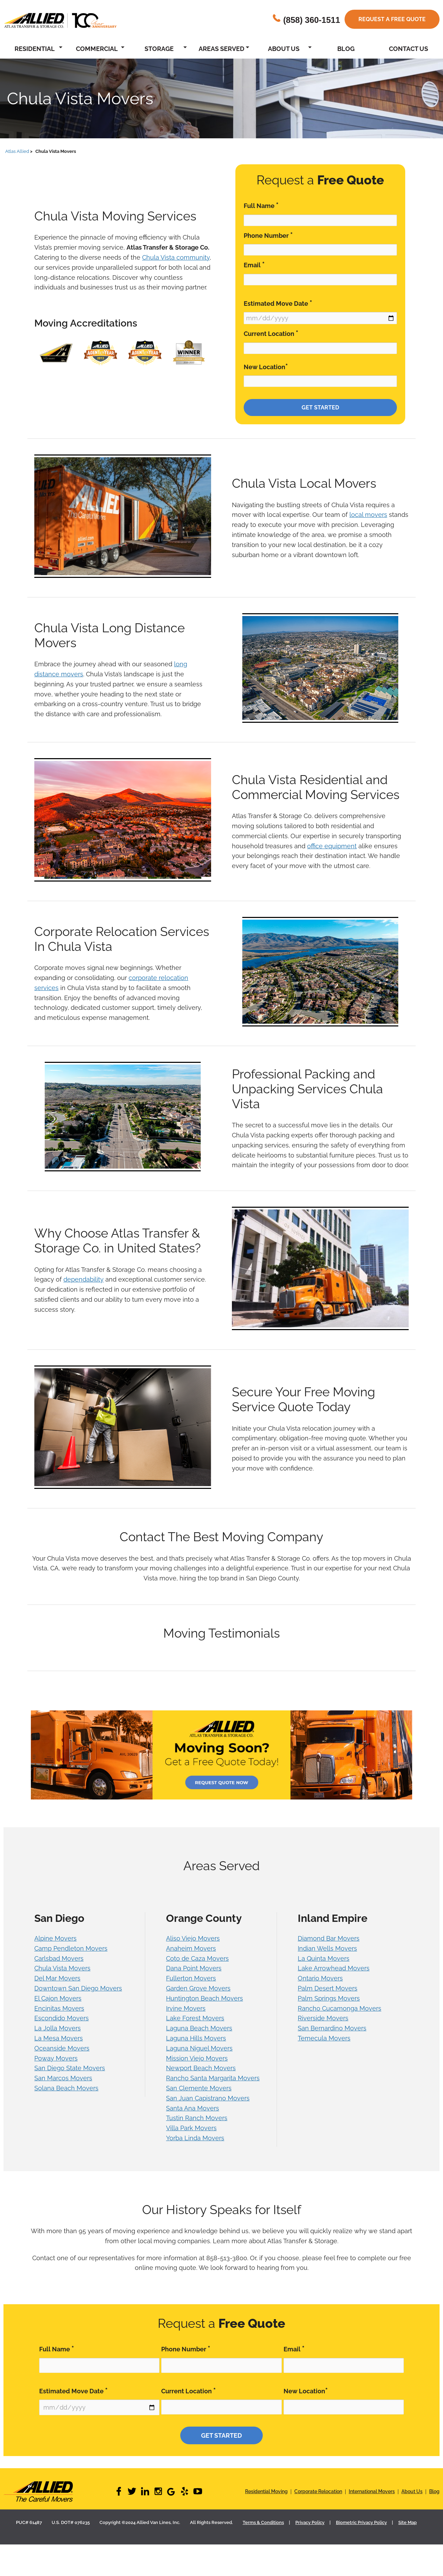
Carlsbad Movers (59, 1958)
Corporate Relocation (318, 2491)
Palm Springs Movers (329, 1998)
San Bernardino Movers (332, 2028)
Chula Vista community (176, 257)
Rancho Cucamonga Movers (339, 2008)
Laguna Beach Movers (199, 2028)
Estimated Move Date (278, 303)
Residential (35, 48)
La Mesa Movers (58, 2038)
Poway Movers (56, 2058)
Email (254, 264)
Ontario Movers (320, 1978)
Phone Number (268, 235)
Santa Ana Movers (192, 2108)
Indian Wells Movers (327, 1948)
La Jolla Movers (57, 2028)
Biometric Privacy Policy (361, 2522)
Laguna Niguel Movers (199, 2048)
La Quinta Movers (323, 1958)
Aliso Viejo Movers (193, 1938)
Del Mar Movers (57, 1978)
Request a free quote (392, 19)
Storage (159, 48)
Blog (346, 48)
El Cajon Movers (57, 1998)
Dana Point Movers (194, 1968)
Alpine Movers (55, 1938)
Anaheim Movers (191, 1948)
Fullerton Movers (191, 1978)
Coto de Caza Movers (197, 1958)
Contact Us (408, 48)
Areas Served (221, 48)
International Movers (372, 2491)
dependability (83, 1279)
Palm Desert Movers (327, 1988)
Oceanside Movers (61, 2048)
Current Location (271, 333)
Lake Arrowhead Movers (334, 1968)
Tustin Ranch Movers (196, 2118)
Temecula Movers (324, 2038)
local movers (368, 514)
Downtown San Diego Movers (78, 1988)
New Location (266, 366)
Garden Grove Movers (198, 1988)
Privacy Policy (309, 2522)
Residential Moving (266, 2491)
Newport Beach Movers (201, 2068)
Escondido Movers (61, 2018)
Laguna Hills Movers (196, 2038)
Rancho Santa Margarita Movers (213, 2078)
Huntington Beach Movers (204, 1998)
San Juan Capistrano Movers (208, 2098)
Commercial (97, 48)
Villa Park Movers (191, 2128)
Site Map (407, 2522)
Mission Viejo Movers (197, 2058)
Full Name (261, 205)
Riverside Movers (323, 2018)
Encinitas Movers (59, 2008)
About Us (283, 48)
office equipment (332, 846)
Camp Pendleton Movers (70, 1948)
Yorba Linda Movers (195, 2138)
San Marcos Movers (63, 2078)
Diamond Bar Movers (328, 1938)
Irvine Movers (186, 2008)
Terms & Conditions (263, 2522)
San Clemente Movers (199, 2088)
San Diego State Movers (69, 2068)
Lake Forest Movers (195, 2018)
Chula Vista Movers (62, 1968)
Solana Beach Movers (66, 2088)
